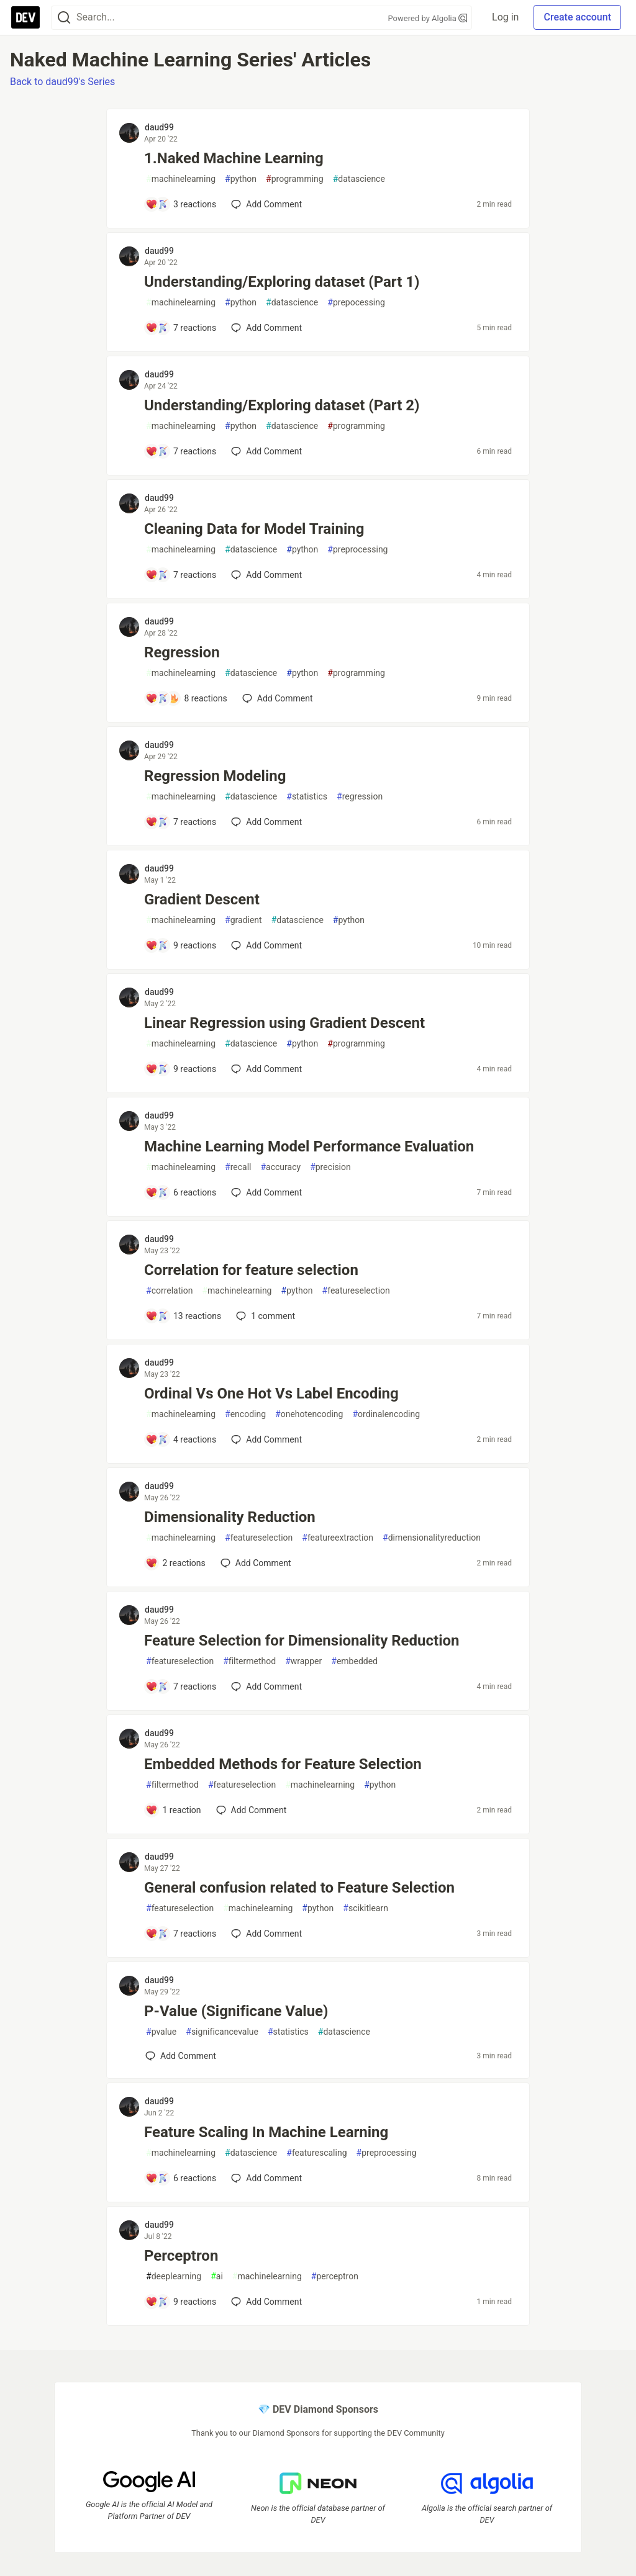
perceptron (334, 2276)
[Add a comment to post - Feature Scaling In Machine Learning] (181, 2178)
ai (217, 2276)
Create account (577, 17)
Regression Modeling (215, 776)
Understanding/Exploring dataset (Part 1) (282, 281)
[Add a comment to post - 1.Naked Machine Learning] (181, 204)
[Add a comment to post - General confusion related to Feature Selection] (181, 1933)
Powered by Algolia (428, 18)
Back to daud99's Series (62, 82)
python (241, 179)
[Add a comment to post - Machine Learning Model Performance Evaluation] (181, 1192)
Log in (505, 17)
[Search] (64, 17)
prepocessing (356, 302)
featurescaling (316, 2152)
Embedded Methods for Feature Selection (283, 1764)
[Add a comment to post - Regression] (186, 698)
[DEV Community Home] (25, 17)
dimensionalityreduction (432, 1537)
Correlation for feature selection (251, 1270)
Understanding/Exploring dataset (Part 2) (282, 405)
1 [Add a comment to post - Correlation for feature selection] (264, 1315)
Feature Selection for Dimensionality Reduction (301, 1640)
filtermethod (249, 1661)
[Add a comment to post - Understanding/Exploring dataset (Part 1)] (181, 328)
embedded (354, 1661)
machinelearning (181, 179)
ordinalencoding (386, 1414)
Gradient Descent (202, 899)
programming (295, 179)
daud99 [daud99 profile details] (159, 127)
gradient (243, 920)
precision (330, 1167)
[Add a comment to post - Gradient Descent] (181, 945)
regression (360, 796)
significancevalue (222, 2031)
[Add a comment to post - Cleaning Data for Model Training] (181, 575)
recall (238, 1167)
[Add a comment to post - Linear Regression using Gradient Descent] (181, 1069)
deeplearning (173, 2276)
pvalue (161, 2031)
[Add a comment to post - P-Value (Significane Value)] (181, 2056)
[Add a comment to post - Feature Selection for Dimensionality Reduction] (181, 1686)
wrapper (303, 1661)
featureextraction (337, 1537)
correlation (169, 1290)
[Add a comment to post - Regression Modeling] (181, 822)
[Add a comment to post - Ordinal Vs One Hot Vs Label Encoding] (181, 1439)
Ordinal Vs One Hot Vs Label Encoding (271, 1393)
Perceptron (181, 2255)
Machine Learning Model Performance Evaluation (309, 1146)
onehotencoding (309, 1414)
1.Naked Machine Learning (234, 158)
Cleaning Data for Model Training (254, 529)
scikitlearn (365, 1908)
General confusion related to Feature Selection (299, 1887)
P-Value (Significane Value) (236, 2011)
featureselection (356, 1290)
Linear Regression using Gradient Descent (284, 1023)
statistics (306, 796)
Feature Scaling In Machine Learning (266, 2132)
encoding (245, 1414)
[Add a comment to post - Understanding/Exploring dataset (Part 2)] (181, 451)
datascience (359, 179)
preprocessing (357, 549)
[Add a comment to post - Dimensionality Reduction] (175, 1563)
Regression (182, 652)
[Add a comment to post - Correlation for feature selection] (183, 1316)
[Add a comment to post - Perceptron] (181, 2301)
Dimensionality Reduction (230, 1517)
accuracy (280, 1167)
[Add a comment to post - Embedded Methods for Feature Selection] (173, 1810)
